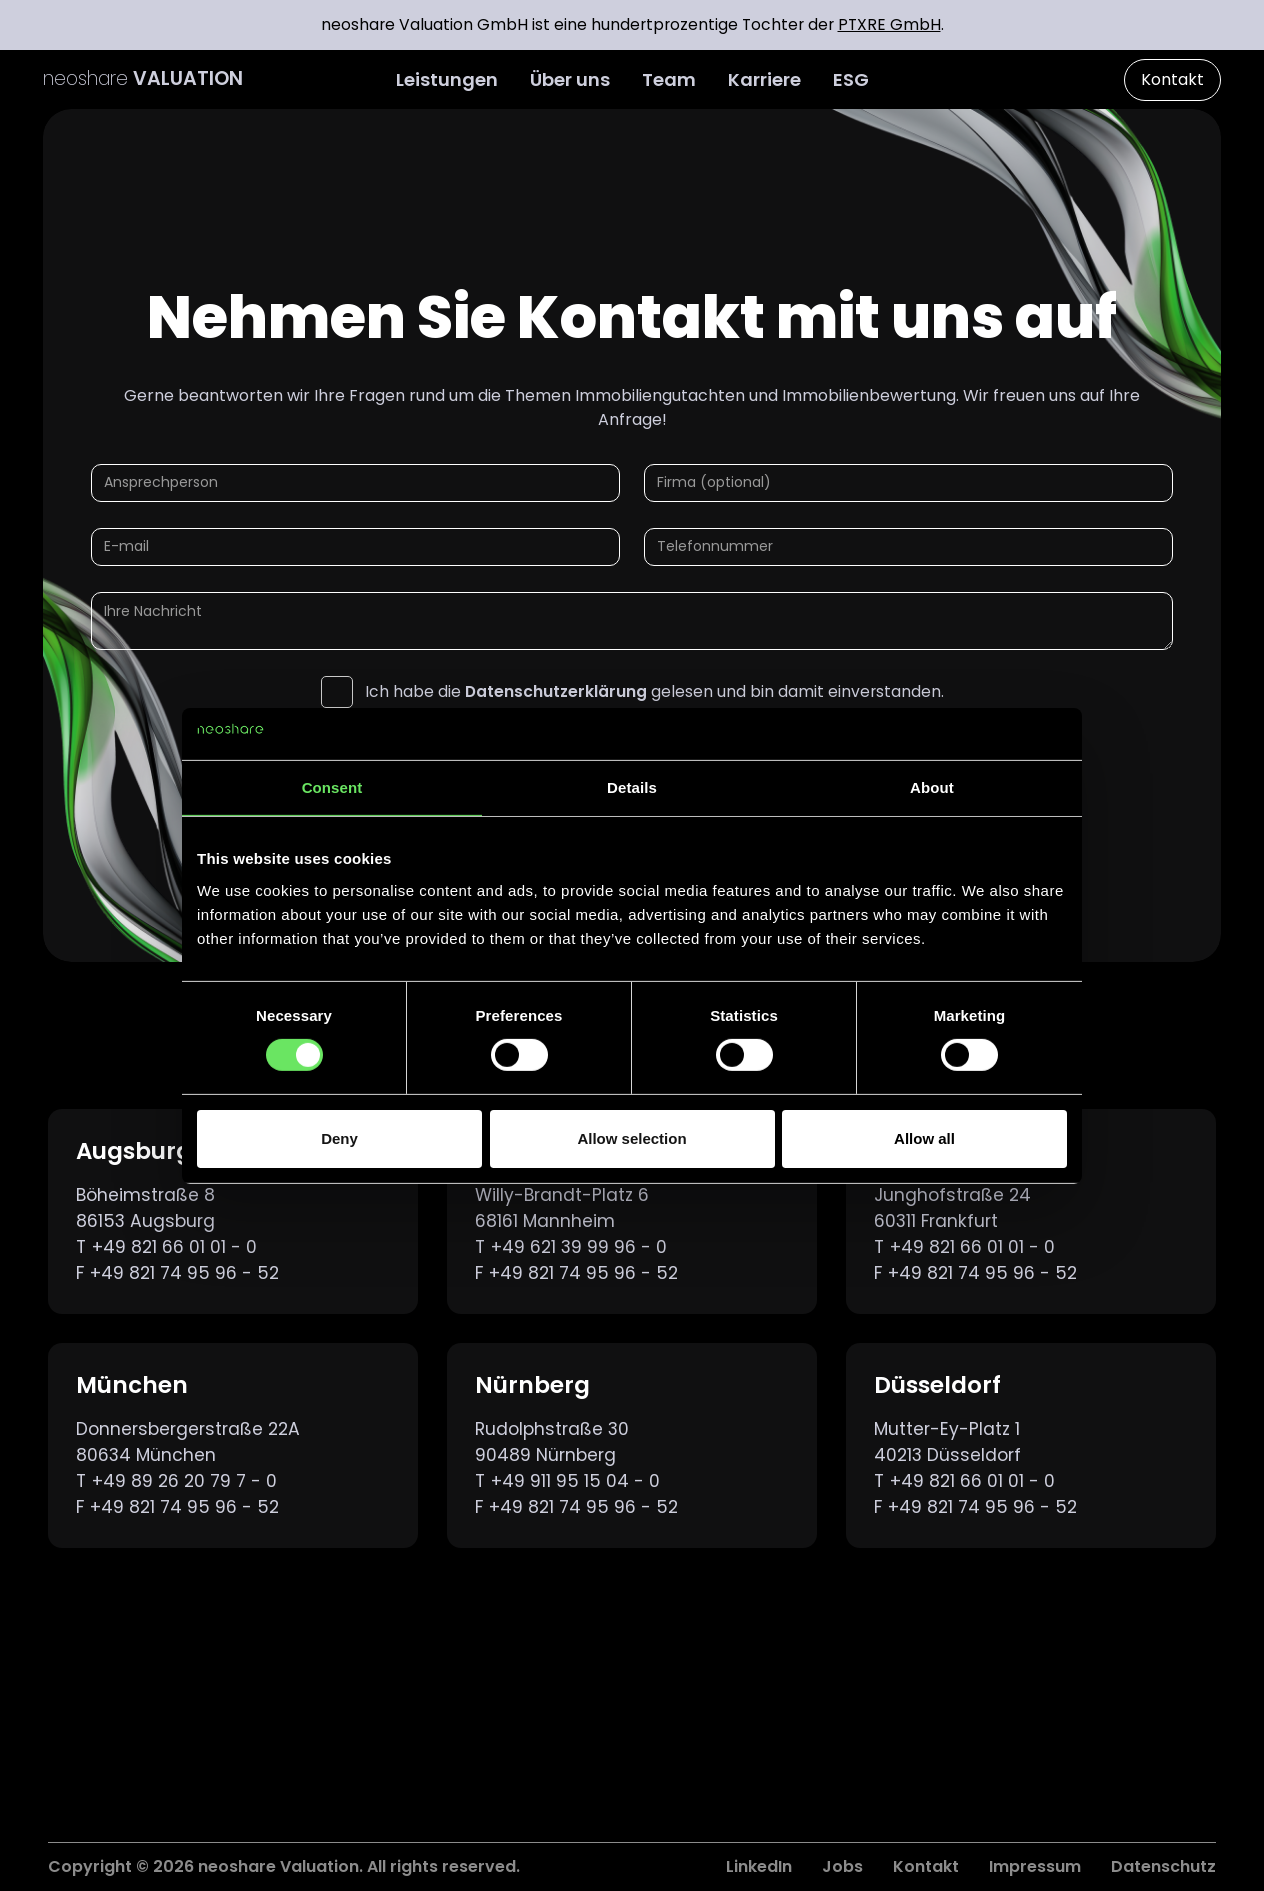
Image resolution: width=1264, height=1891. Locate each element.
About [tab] (932, 787)
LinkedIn (759, 1866)
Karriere (764, 79)
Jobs (842, 1866)
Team (669, 79)
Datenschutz (1163, 1866)
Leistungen (447, 79)
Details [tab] (632, 787)
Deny (339, 1138)
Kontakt (1172, 79)
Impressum (1035, 1866)
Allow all (924, 1138)
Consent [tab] (332, 787)
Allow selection (631, 1138)
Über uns (570, 79)
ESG (851, 79)
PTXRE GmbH (889, 24)
